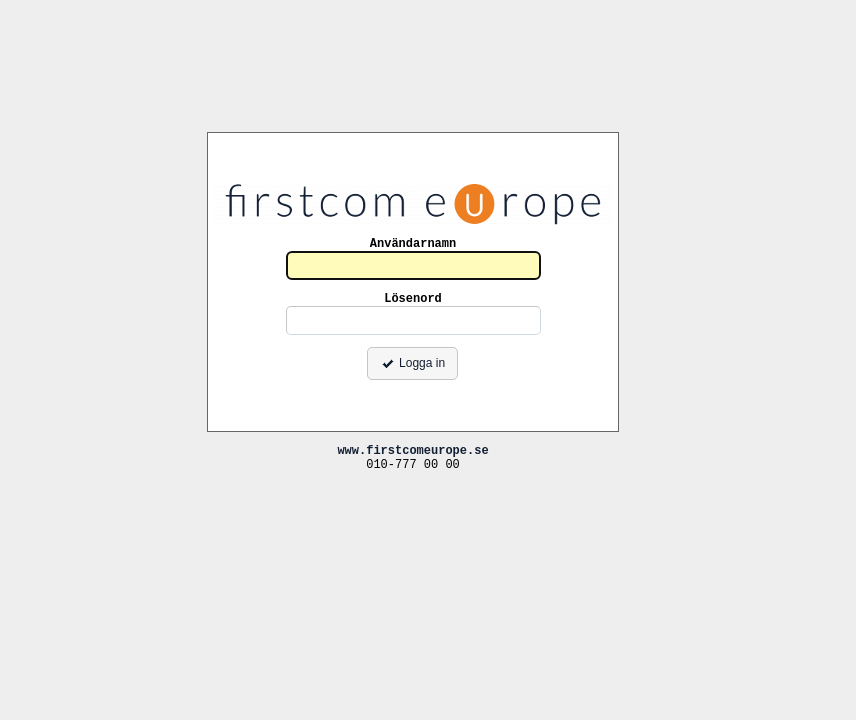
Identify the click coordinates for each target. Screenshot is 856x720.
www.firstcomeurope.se (412, 449)
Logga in (412, 363)
